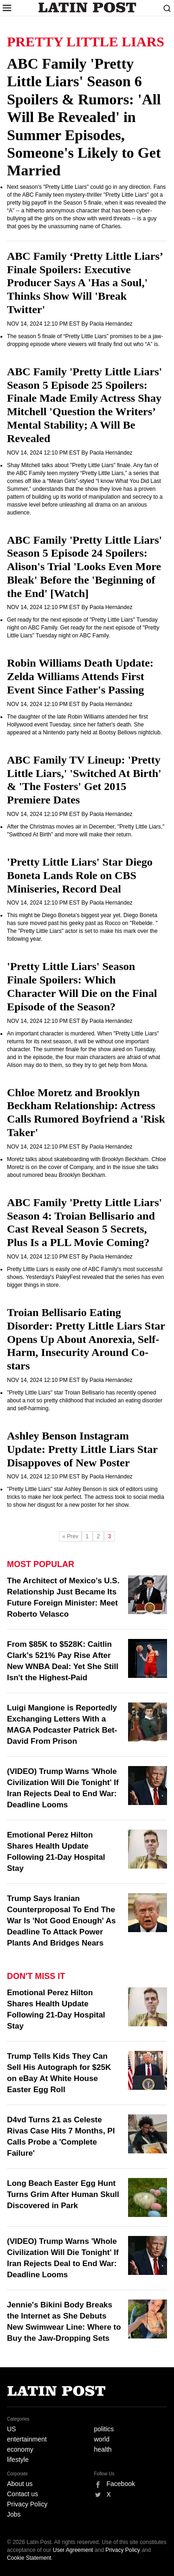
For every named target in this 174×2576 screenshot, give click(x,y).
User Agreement (73, 2550)
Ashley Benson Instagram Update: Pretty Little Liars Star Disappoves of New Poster (82, 1449)
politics (104, 2429)
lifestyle (18, 2459)
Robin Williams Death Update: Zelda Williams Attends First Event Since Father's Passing (80, 676)
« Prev (70, 1536)
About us (19, 2483)
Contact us (22, 2494)
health (103, 2449)
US (11, 2429)
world (102, 2439)
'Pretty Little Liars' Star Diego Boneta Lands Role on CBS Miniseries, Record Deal (80, 875)
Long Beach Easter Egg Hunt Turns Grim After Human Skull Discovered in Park (63, 2194)
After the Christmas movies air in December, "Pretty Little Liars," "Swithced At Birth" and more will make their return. (85, 830)
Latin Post (87, 7)
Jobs (14, 2514)
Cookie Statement (29, 2558)
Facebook (121, 2483)
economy (20, 2449)
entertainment (27, 2439)
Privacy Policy (27, 2504)
